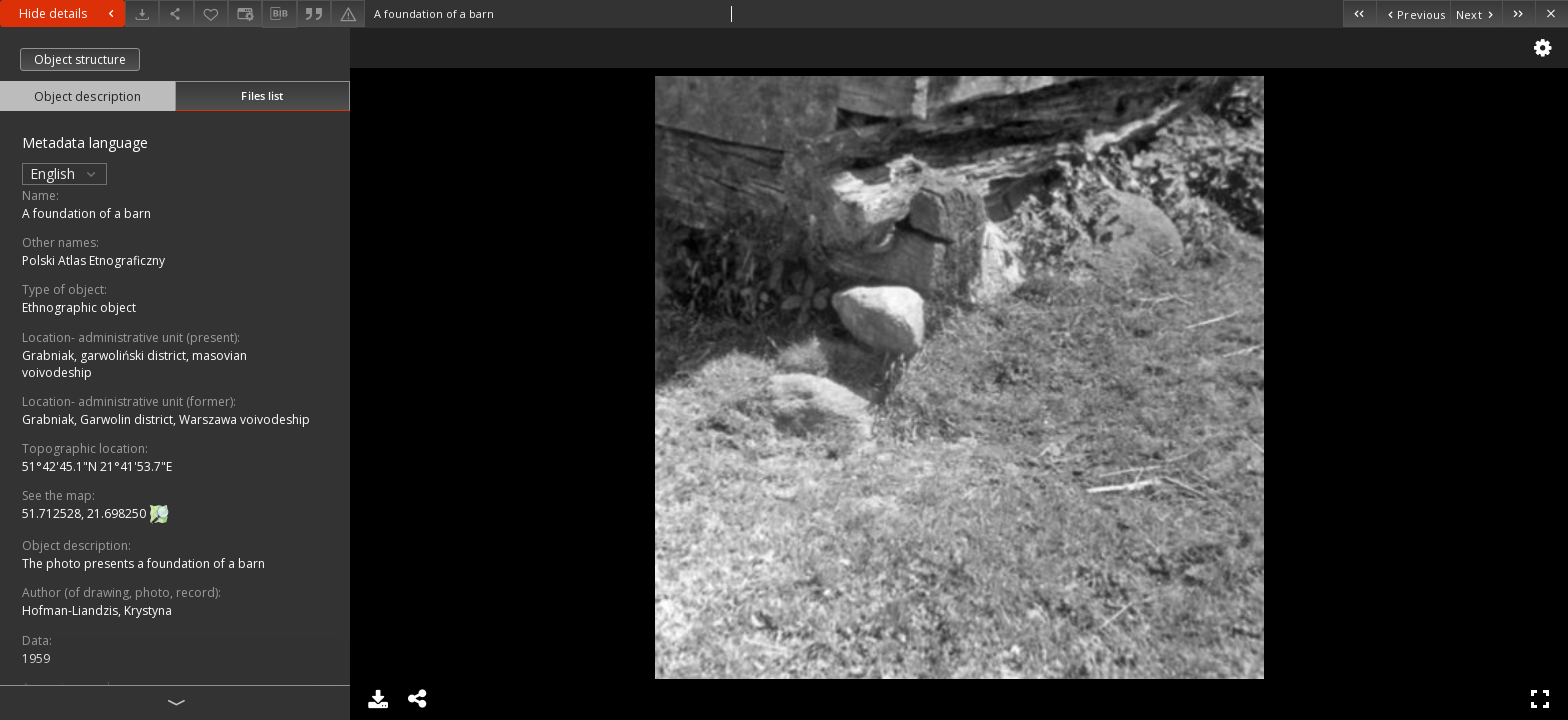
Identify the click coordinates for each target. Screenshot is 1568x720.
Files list (262, 95)
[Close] (1551, 13)
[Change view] (245, 13)
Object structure (80, 59)
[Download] (142, 13)
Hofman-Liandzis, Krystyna (97, 610)
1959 (36, 658)
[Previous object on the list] (1413, 13)
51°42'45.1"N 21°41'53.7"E (97, 466)
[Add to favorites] (211, 13)
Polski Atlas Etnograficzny (93, 260)
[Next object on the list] (1476, 13)
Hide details (69, 13)
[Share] (176, 13)
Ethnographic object (79, 307)
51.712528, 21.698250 (85, 513)
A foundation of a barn (86, 213)
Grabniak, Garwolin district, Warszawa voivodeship (166, 419)
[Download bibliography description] (279, 14)
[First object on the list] (1359, 13)
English (64, 173)
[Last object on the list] (1518, 13)
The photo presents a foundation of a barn (143, 563)
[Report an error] (348, 13)
